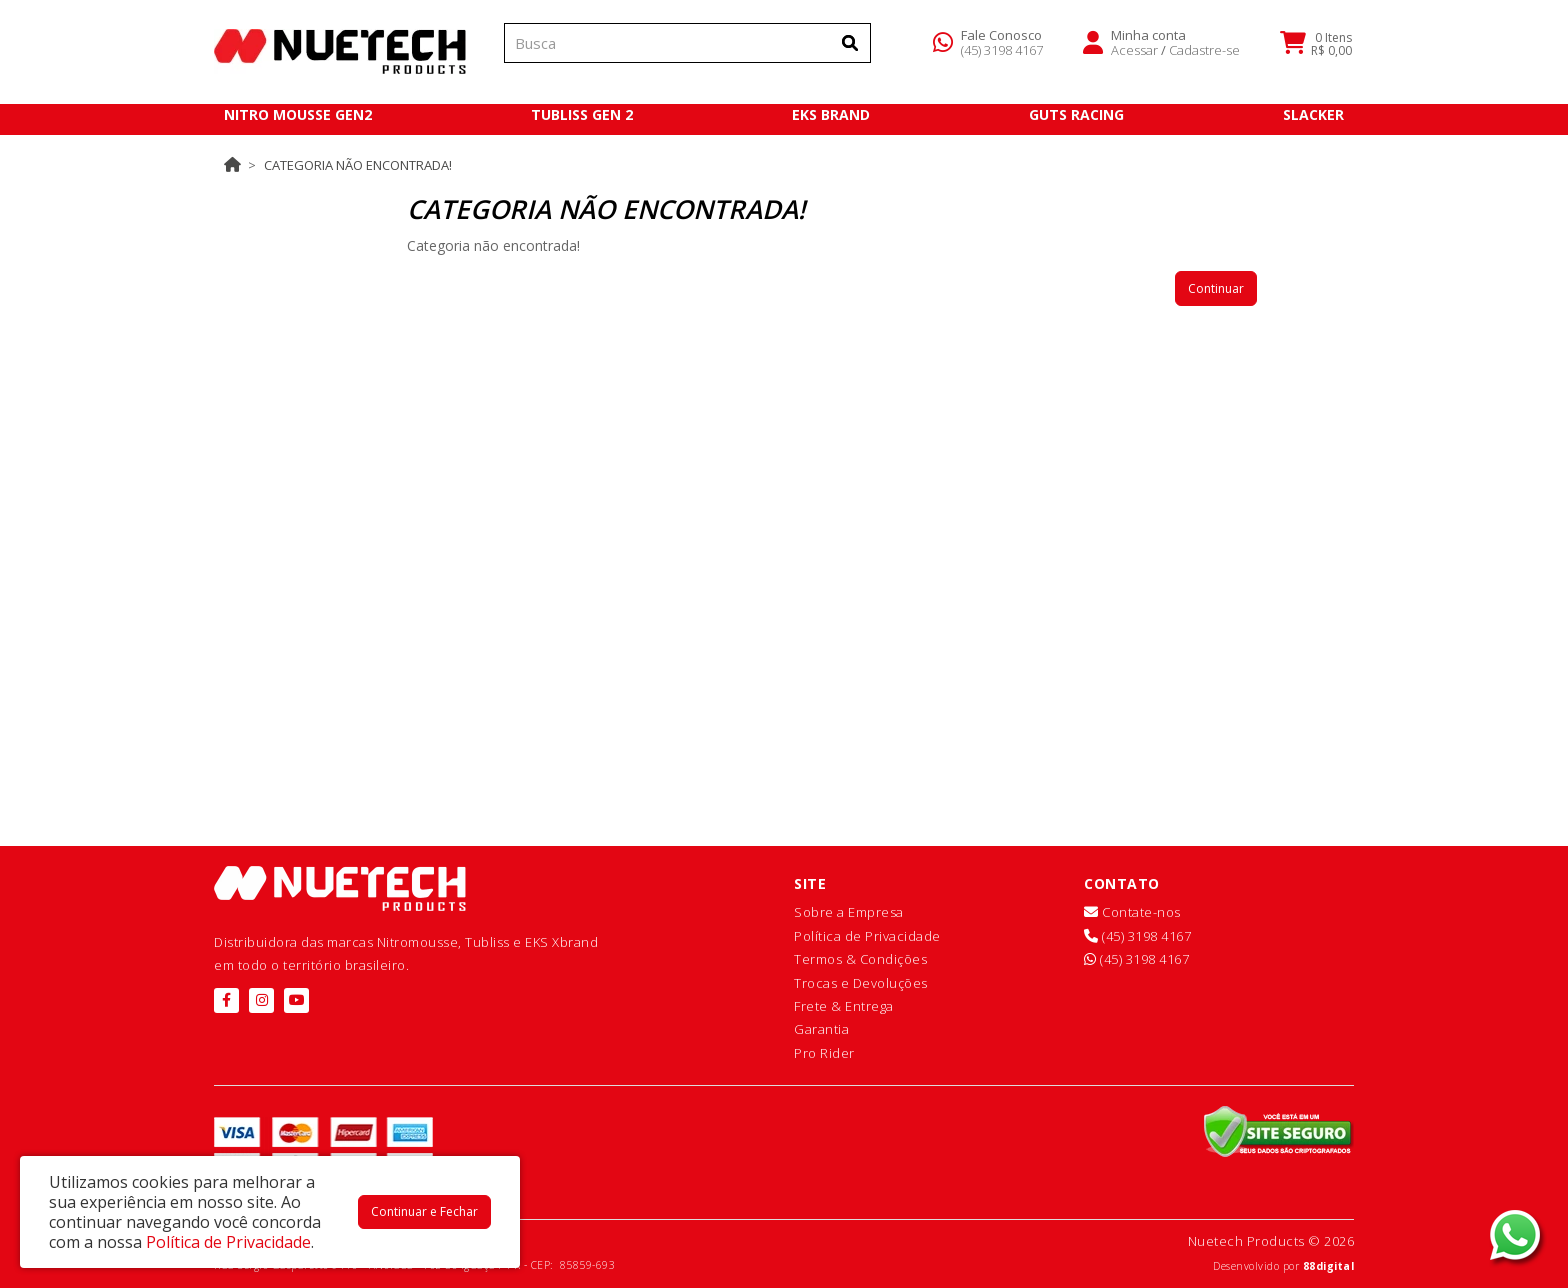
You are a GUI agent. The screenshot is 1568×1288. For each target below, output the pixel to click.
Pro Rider (824, 1053)
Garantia (821, 1029)
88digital (1329, 1266)
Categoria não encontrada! (358, 165)
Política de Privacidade (867, 936)
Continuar (1216, 288)
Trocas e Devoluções (861, 983)
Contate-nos (1132, 912)
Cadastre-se (1204, 54)
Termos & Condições (860, 959)
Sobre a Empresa (849, 912)
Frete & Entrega (844, 1006)
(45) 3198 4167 (1002, 54)
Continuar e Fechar (424, 1211)
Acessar (1134, 54)
